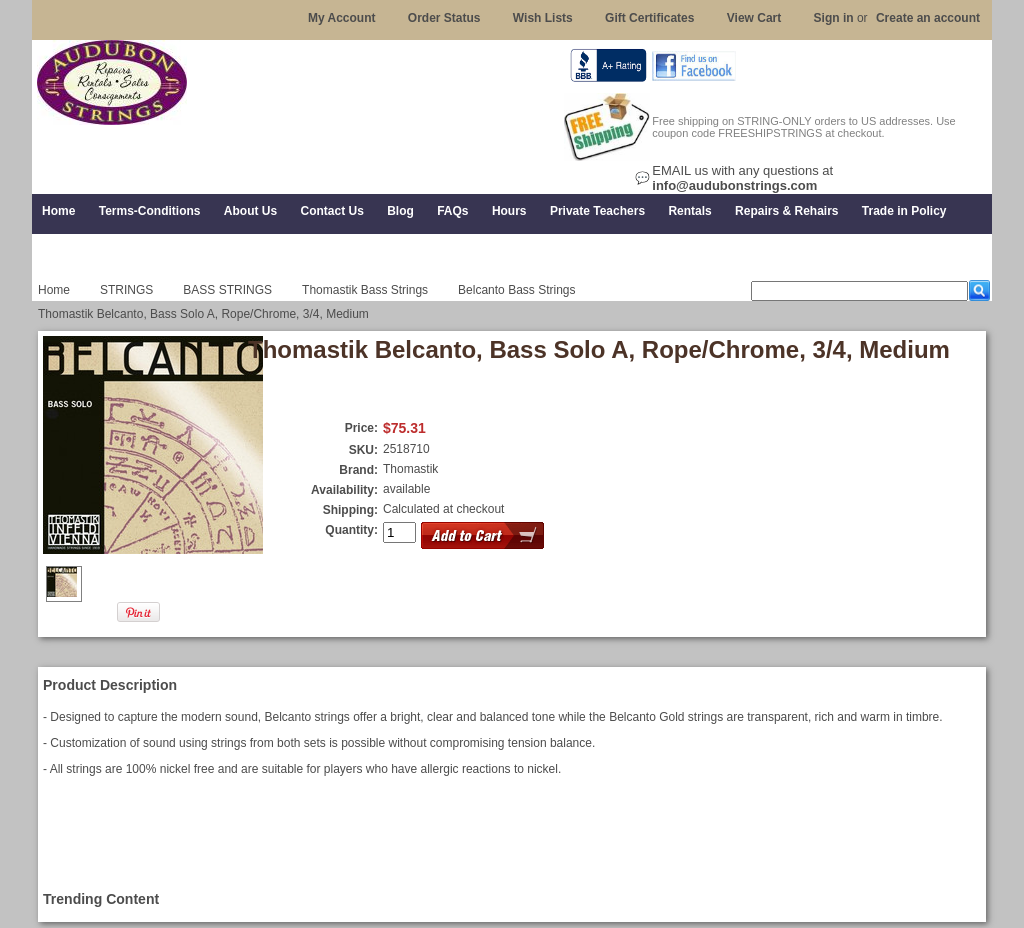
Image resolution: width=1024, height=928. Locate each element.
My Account (342, 18)
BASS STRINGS (227, 290)
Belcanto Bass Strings (516, 290)
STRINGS (126, 290)
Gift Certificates (649, 18)
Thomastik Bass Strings (365, 290)
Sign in (834, 18)
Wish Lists (543, 18)
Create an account (928, 18)
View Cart (754, 18)
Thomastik (410, 469)
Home (54, 290)
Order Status (444, 18)
